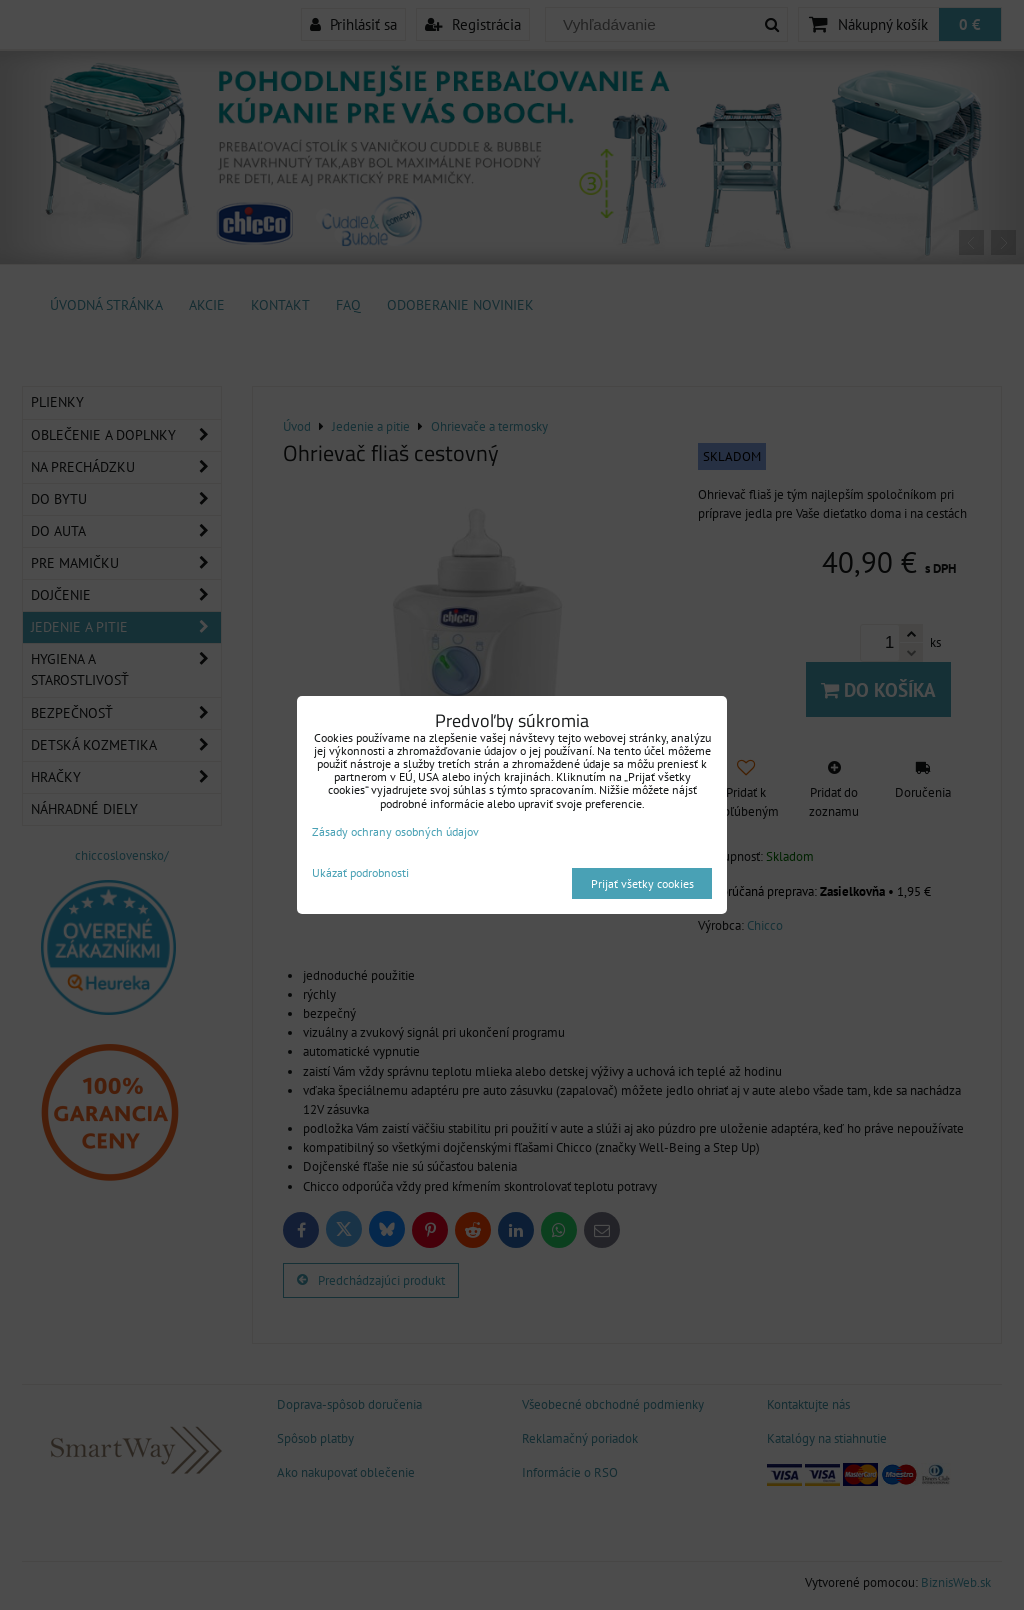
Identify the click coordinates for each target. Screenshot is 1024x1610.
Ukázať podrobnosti (360, 872)
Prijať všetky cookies (642, 883)
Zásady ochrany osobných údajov (395, 831)
